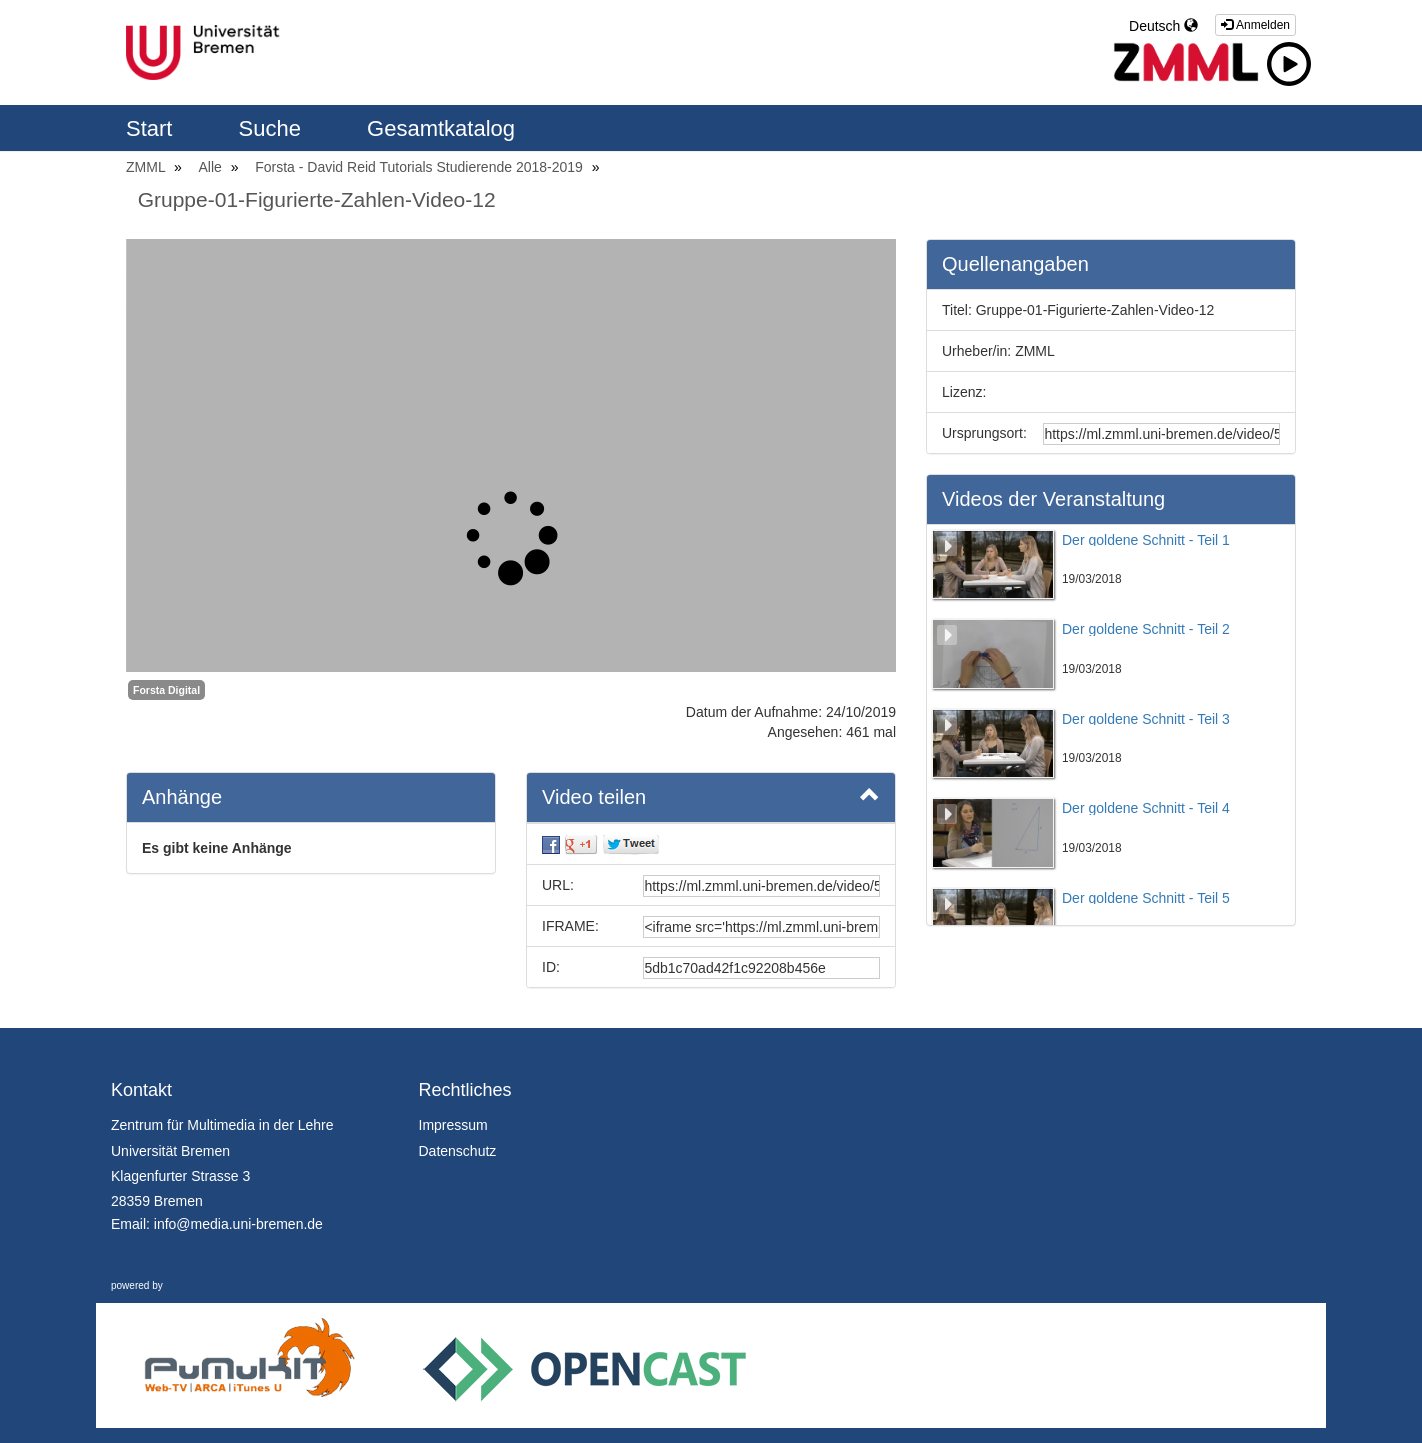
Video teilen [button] (711, 796)
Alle (212, 167)
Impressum (453, 1125)
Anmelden (1255, 25)
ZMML (147, 167)
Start (152, 128)
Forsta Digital (166, 690)
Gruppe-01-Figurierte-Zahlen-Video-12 (317, 199)
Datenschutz (458, 1151)
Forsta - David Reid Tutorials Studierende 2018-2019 (421, 167)
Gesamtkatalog (441, 128)
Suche (273, 128)
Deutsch (1163, 26)
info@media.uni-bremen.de (238, 1224)
